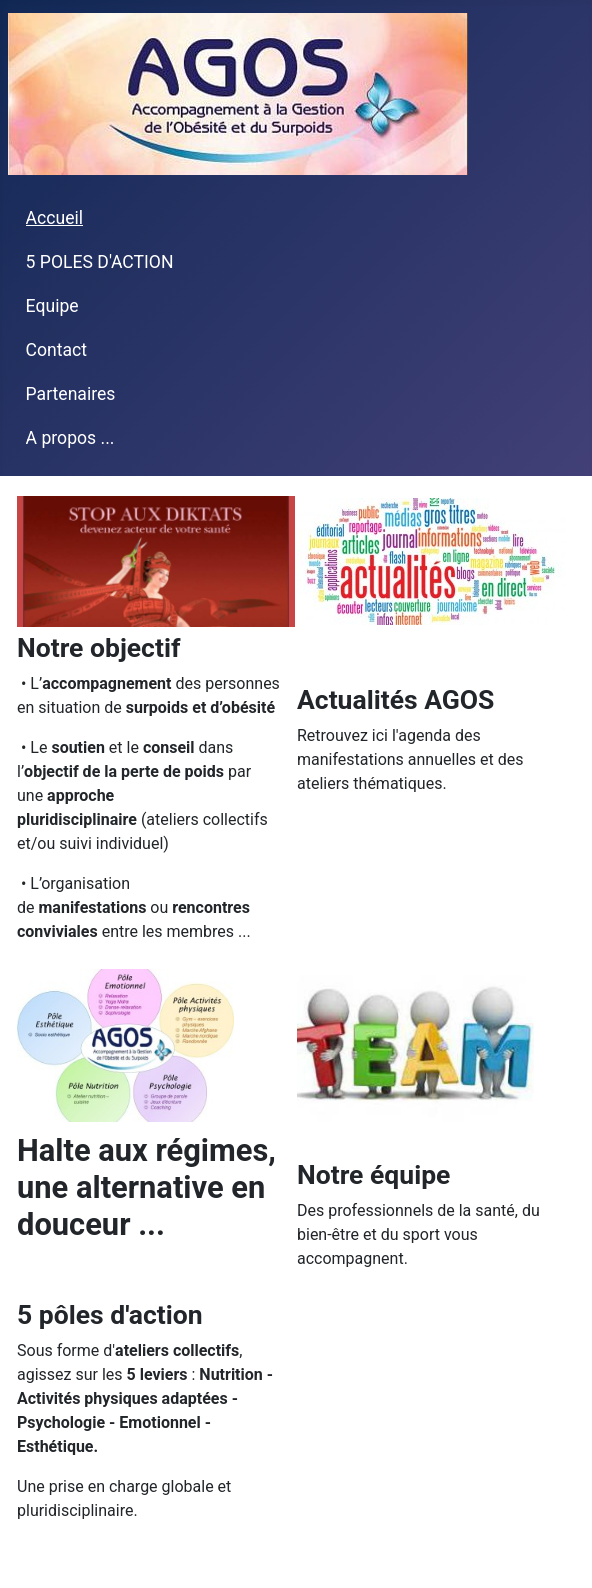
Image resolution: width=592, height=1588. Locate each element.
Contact (57, 350)
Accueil (54, 218)
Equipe (52, 306)
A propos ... (70, 438)
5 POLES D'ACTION (100, 262)
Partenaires (71, 394)
